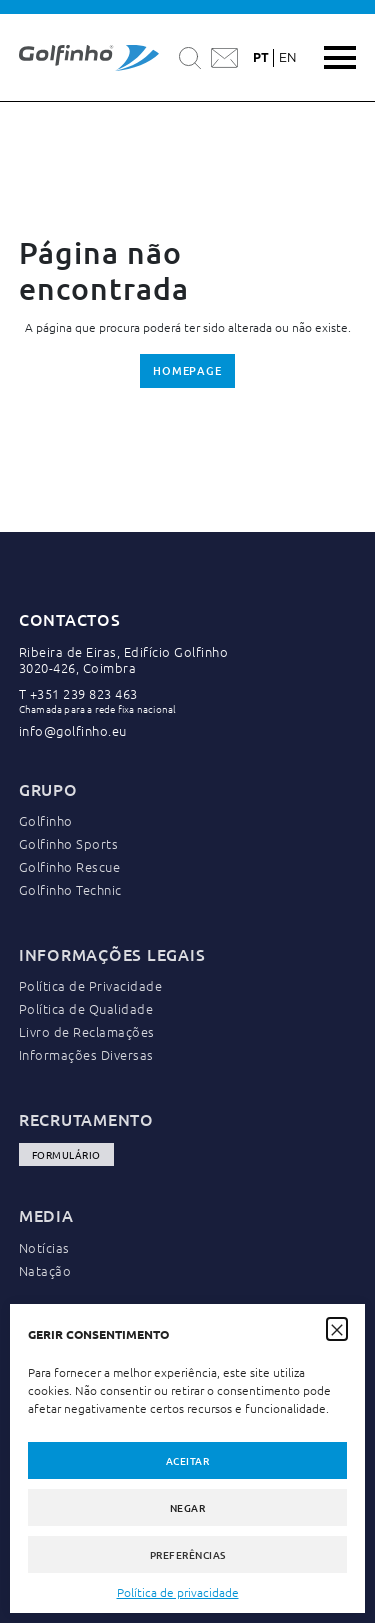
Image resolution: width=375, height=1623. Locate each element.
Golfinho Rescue (70, 866)
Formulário (66, 1154)
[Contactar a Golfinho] (224, 57)
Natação (45, 1270)
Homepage (187, 370)
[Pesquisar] (190, 58)
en (287, 58)
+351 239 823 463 (84, 693)
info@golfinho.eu (73, 730)
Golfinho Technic (70, 889)
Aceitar (188, 1460)
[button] (337, 1328)
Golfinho (46, 820)
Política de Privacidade (91, 985)
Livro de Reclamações (87, 1031)
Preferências (188, 1554)
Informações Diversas (86, 1054)
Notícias (44, 1247)
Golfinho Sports (69, 843)
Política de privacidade (178, 1592)
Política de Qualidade (86, 1008)
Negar (188, 1507)
